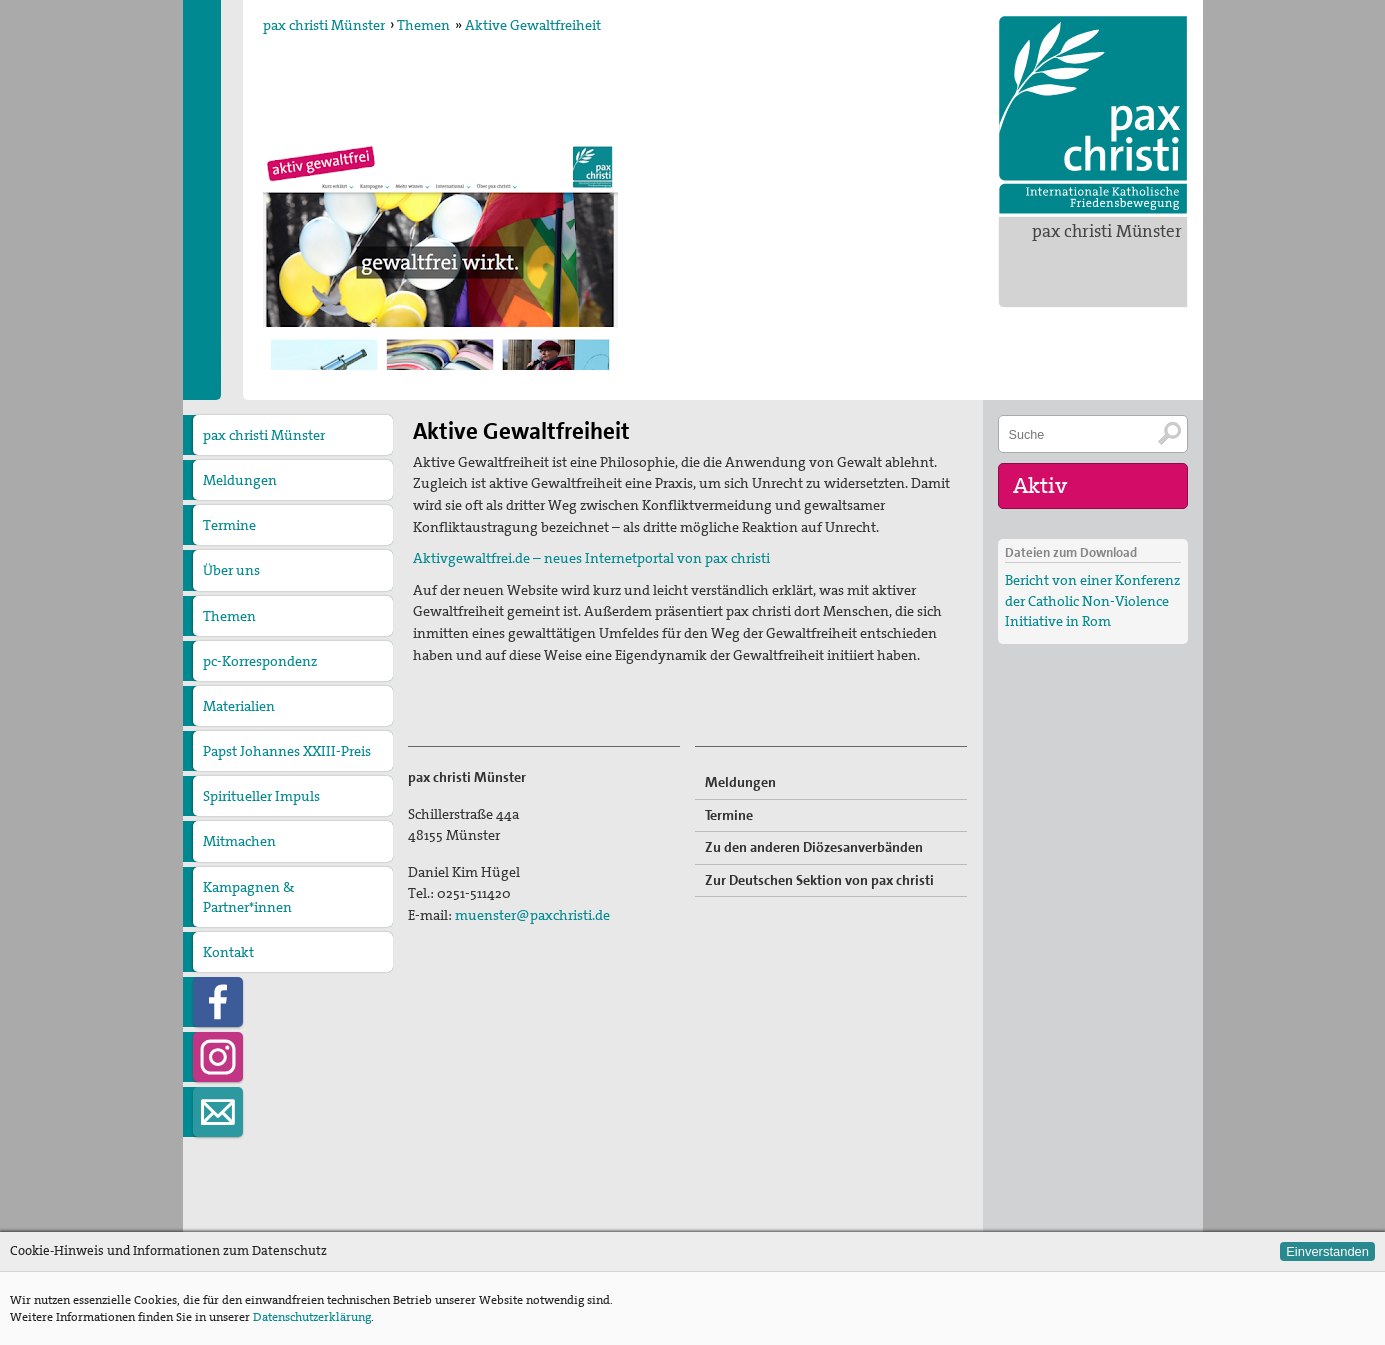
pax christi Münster (1107, 231)
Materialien (239, 706)
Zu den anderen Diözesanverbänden (814, 847)
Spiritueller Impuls (261, 796)
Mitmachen (239, 841)
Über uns (231, 570)
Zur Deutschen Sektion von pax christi (819, 880)
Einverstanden (1327, 1251)
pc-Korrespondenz (260, 661)
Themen (423, 25)
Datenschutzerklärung (312, 1317)
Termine (229, 525)
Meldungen (240, 480)
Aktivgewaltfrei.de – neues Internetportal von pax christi (591, 558)
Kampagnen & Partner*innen (248, 897)
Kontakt (228, 952)
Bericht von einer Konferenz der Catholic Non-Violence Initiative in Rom (1092, 600)
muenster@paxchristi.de (532, 915)
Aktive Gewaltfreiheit (533, 25)
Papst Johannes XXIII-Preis (287, 751)
